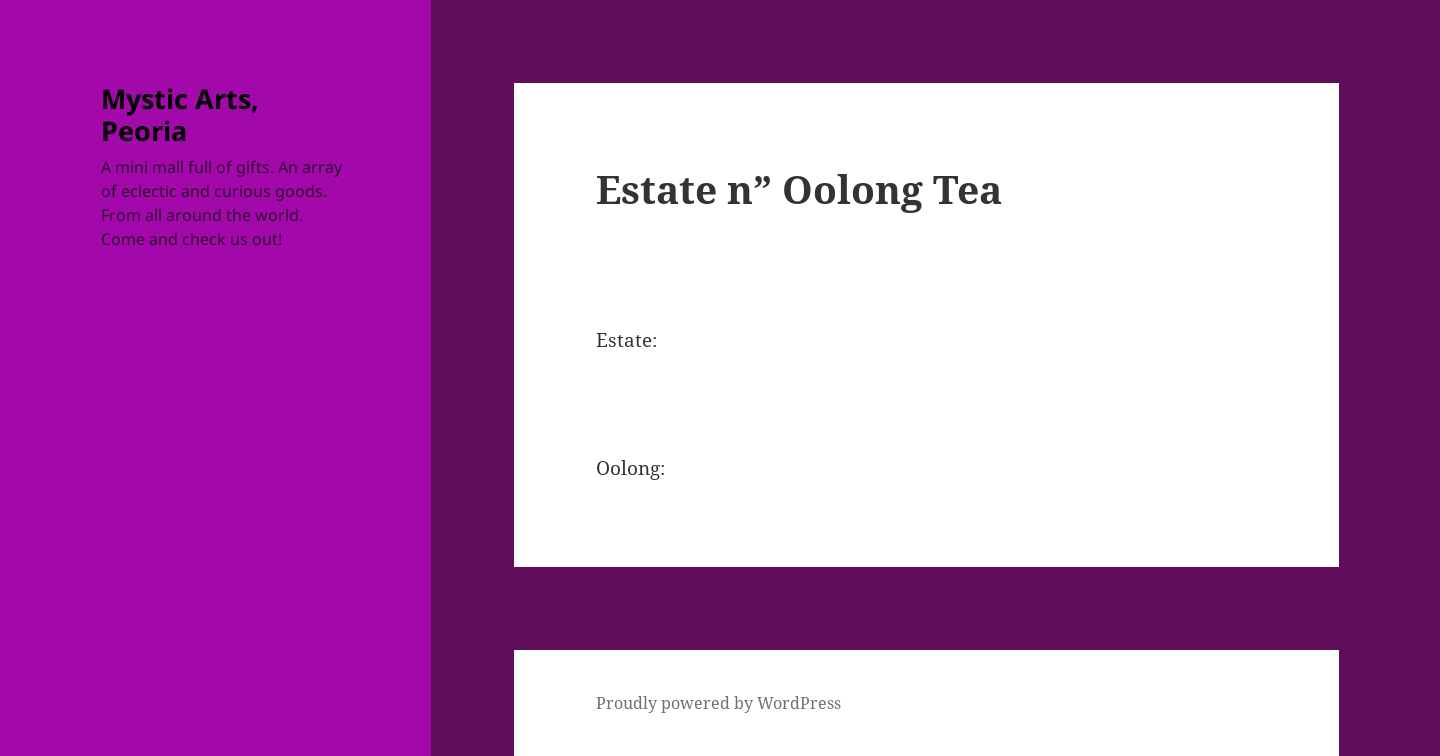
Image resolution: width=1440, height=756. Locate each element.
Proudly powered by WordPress (718, 703)
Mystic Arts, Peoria (180, 114)
